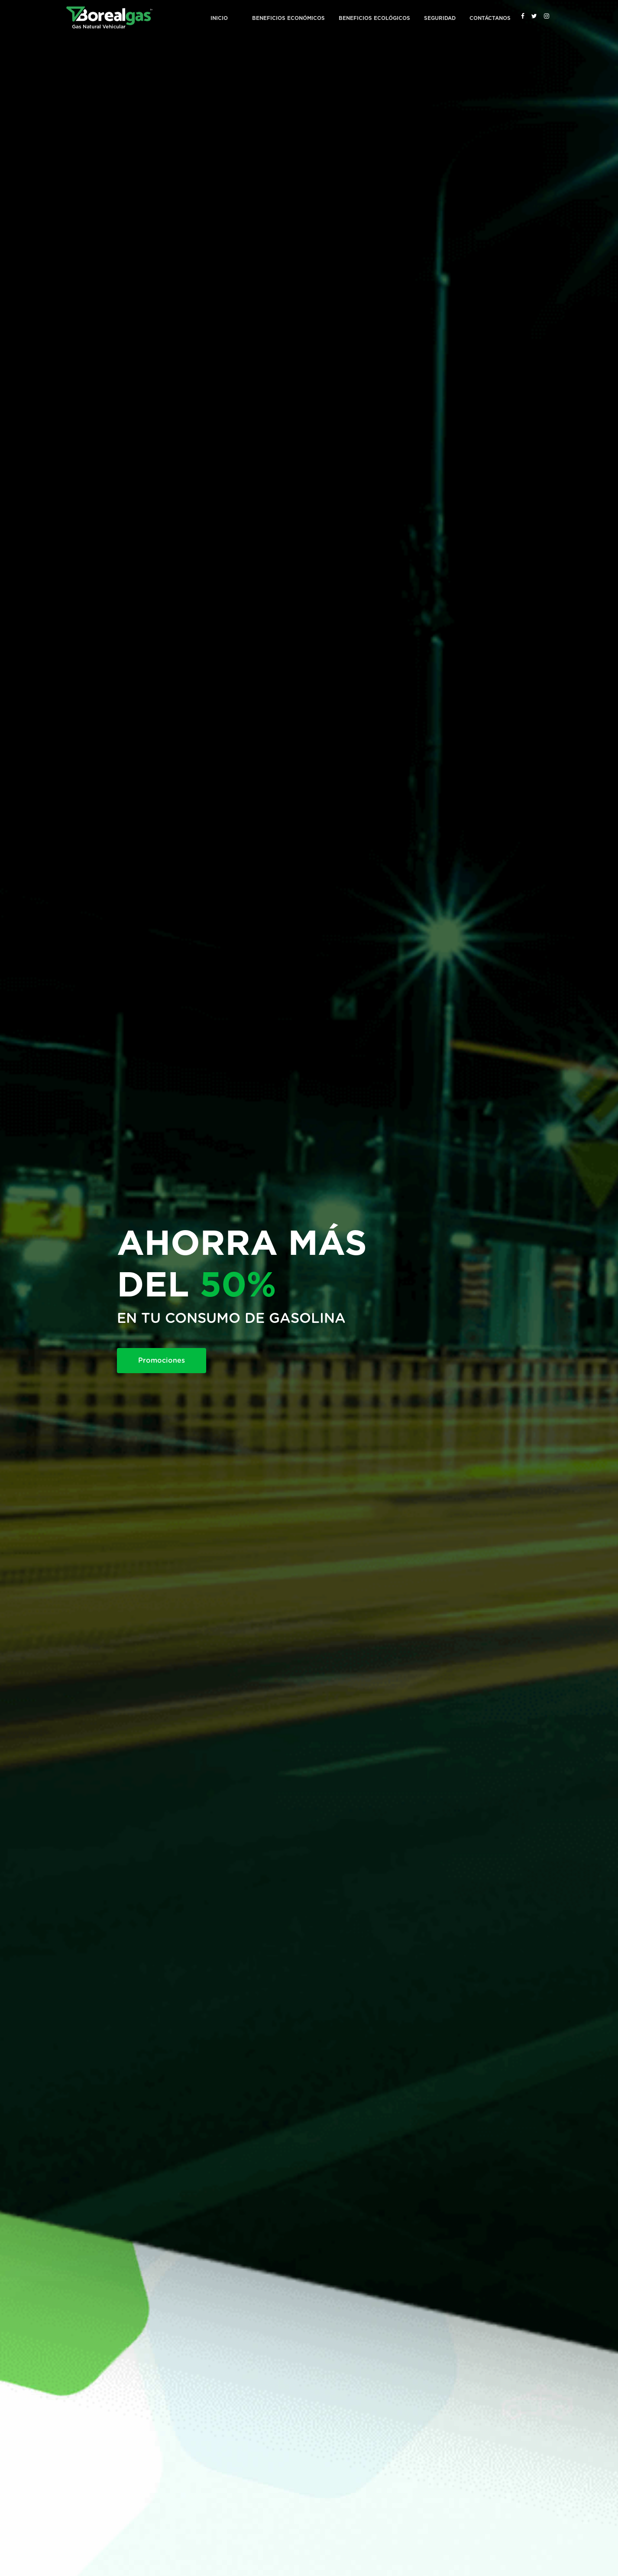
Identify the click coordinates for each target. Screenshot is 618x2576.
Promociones (161, 1360)
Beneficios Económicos (288, 18)
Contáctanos (490, 18)
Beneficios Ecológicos (374, 18)
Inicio (219, 18)
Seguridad (440, 18)
